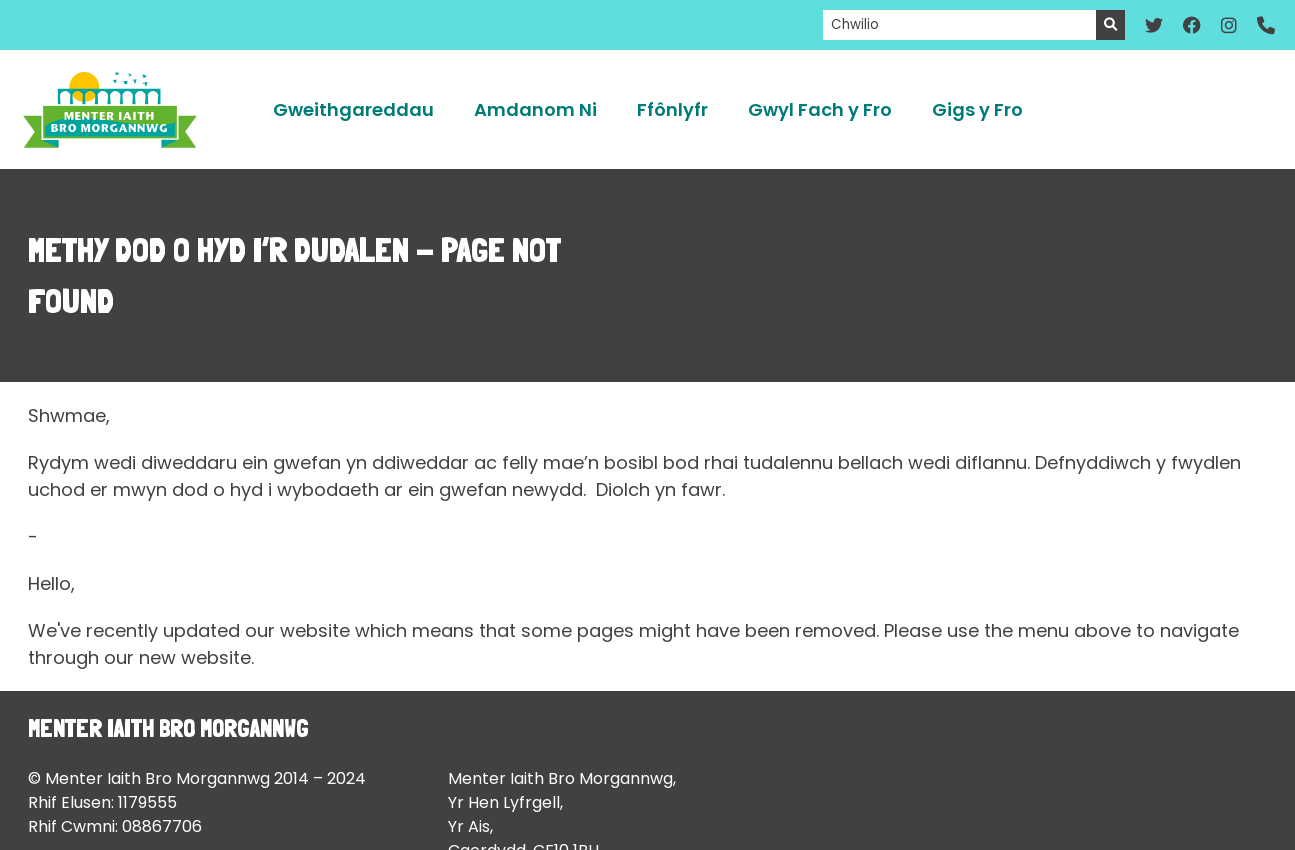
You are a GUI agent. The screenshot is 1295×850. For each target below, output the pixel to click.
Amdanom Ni (535, 109)
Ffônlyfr (672, 109)
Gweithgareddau (353, 109)
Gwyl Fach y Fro (820, 109)
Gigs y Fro (977, 109)
